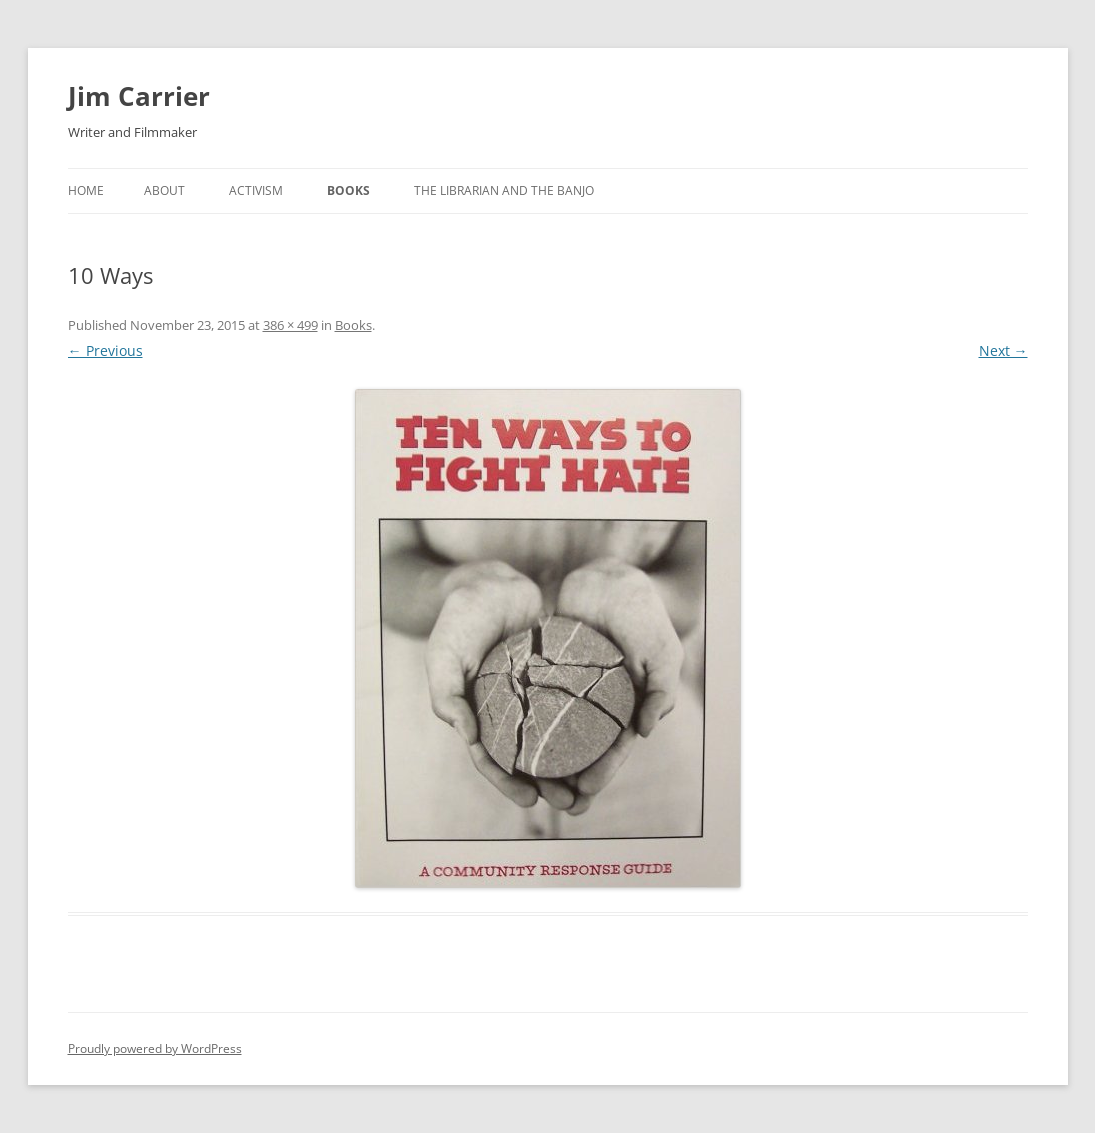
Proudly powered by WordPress (155, 1048)
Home (86, 190)
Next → (1003, 350)
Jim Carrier (139, 96)
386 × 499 (290, 325)
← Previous (105, 350)
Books (348, 190)
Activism (256, 190)
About (164, 190)
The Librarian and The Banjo (504, 190)
